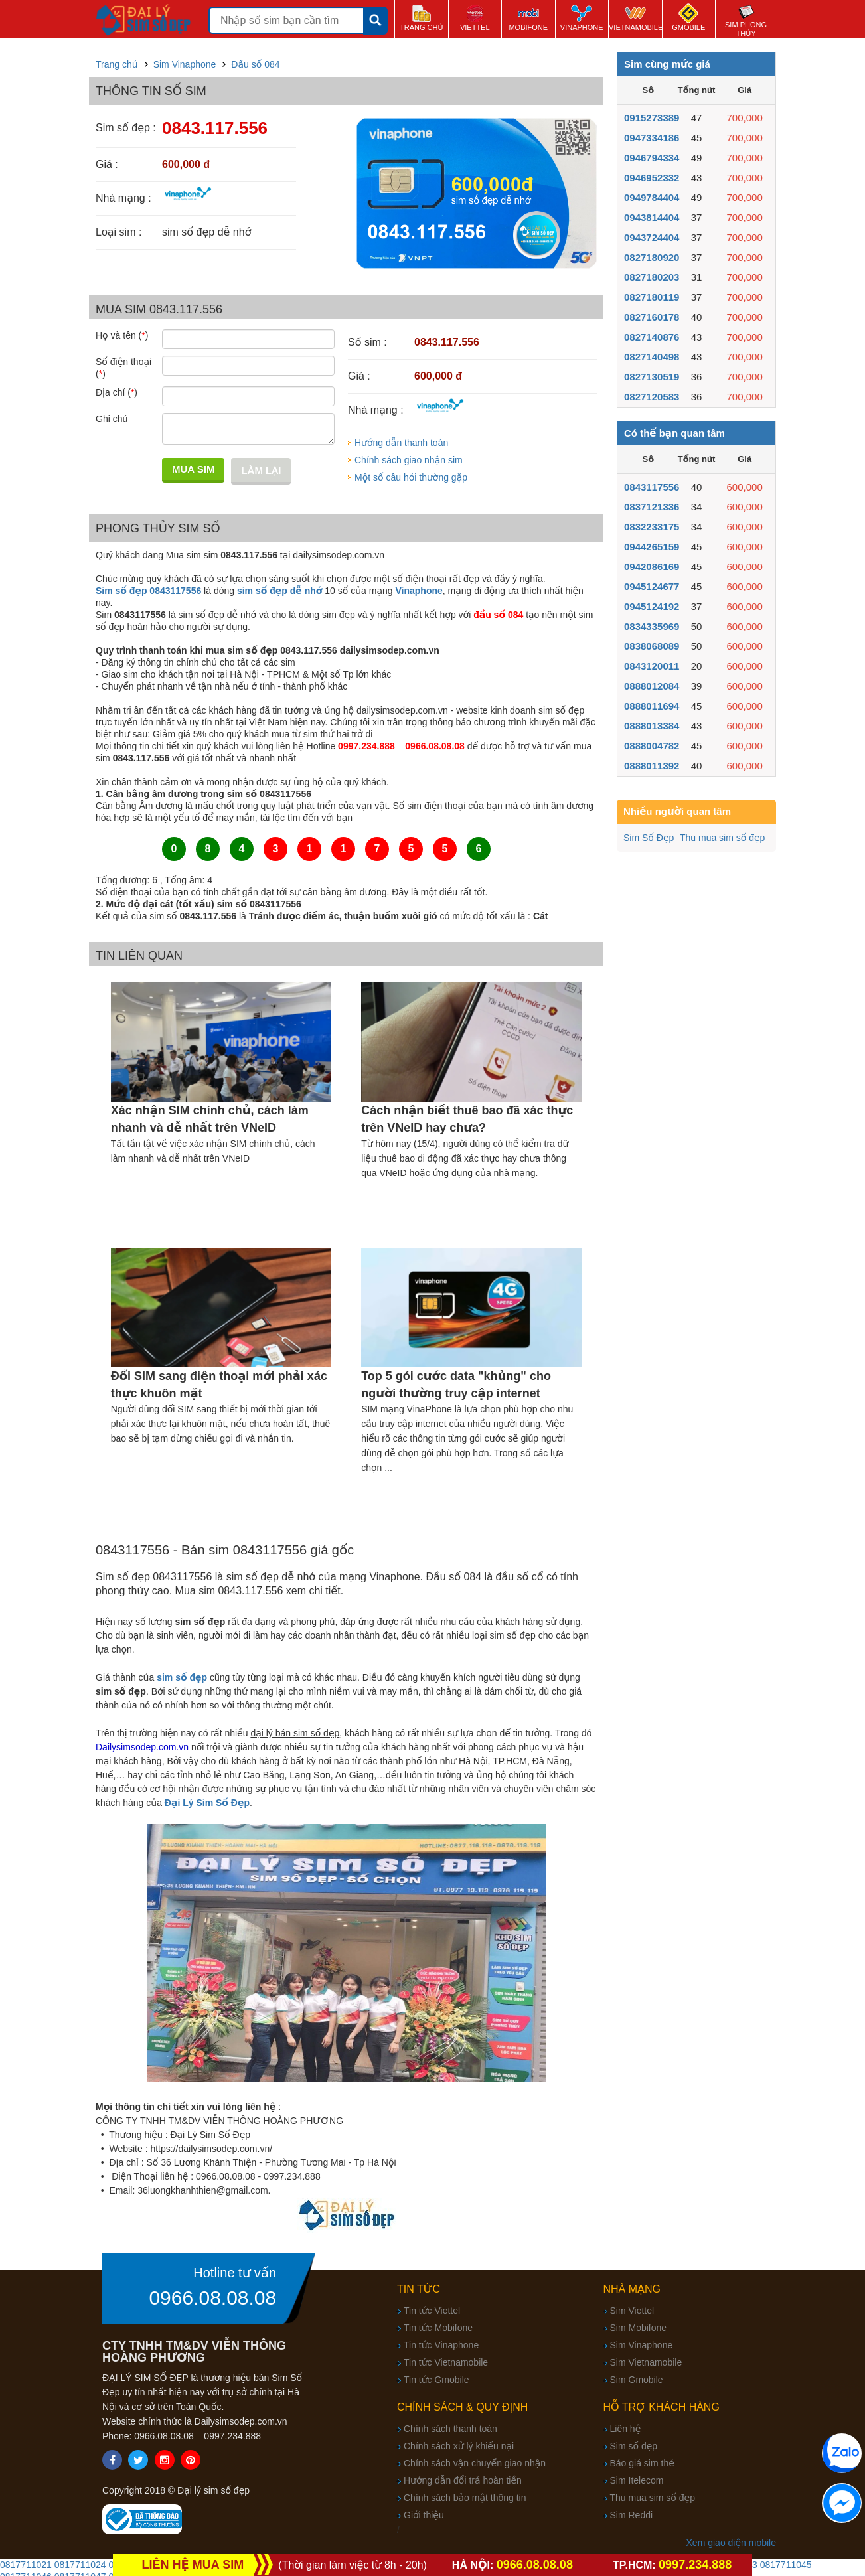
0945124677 (651, 586)
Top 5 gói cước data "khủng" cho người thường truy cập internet (456, 1384)
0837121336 (651, 506)
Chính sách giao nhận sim (408, 460)
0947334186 (651, 137)
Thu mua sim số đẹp (722, 837)
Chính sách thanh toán (450, 2428)
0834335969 (651, 626)
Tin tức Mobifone (438, 2327)
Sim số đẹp (634, 2446)
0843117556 (651, 486)
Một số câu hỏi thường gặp (410, 477)
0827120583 (651, 396)
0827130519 (651, 376)
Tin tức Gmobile (436, 2379)
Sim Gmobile (636, 2379)
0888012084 (651, 686)
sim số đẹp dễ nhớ (279, 590)
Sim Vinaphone (641, 2345)
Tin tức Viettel (432, 2310)
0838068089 (651, 646)
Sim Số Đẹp (648, 837)
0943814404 (651, 217)
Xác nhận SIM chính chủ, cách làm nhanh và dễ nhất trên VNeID (210, 1119)
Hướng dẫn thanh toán (401, 442)
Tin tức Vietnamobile (446, 2362)
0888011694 (651, 706)
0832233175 (651, 526)
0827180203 (651, 277)
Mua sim (193, 469)
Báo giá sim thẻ (642, 2463)
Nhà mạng (632, 2289)
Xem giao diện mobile (731, 2543)
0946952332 (651, 177)
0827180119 (651, 297)
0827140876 (651, 336)
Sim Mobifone (638, 2327)
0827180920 (651, 257)
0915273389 (651, 117)
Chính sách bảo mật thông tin (465, 2497)
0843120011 (651, 666)
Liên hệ (625, 2428)
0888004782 (651, 745)
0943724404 (651, 237)
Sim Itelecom (637, 2480)
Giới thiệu (424, 2515)
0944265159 (651, 546)
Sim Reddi (631, 2515)
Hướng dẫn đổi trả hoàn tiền (463, 2480)
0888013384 (651, 725)
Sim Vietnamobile (646, 2362)
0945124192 (651, 606)
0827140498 (651, 356)
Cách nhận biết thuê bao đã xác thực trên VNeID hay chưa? (467, 1119)
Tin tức (418, 2289)
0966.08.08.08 (212, 2298)
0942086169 (651, 566)
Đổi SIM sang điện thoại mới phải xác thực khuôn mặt (219, 1384)
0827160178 (651, 317)
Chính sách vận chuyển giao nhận (475, 2463)
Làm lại (261, 470)
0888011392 (651, 765)
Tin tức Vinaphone (441, 2345)
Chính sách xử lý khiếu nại (459, 2446)
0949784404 (651, 197)
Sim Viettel (632, 2310)
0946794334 (651, 157)
